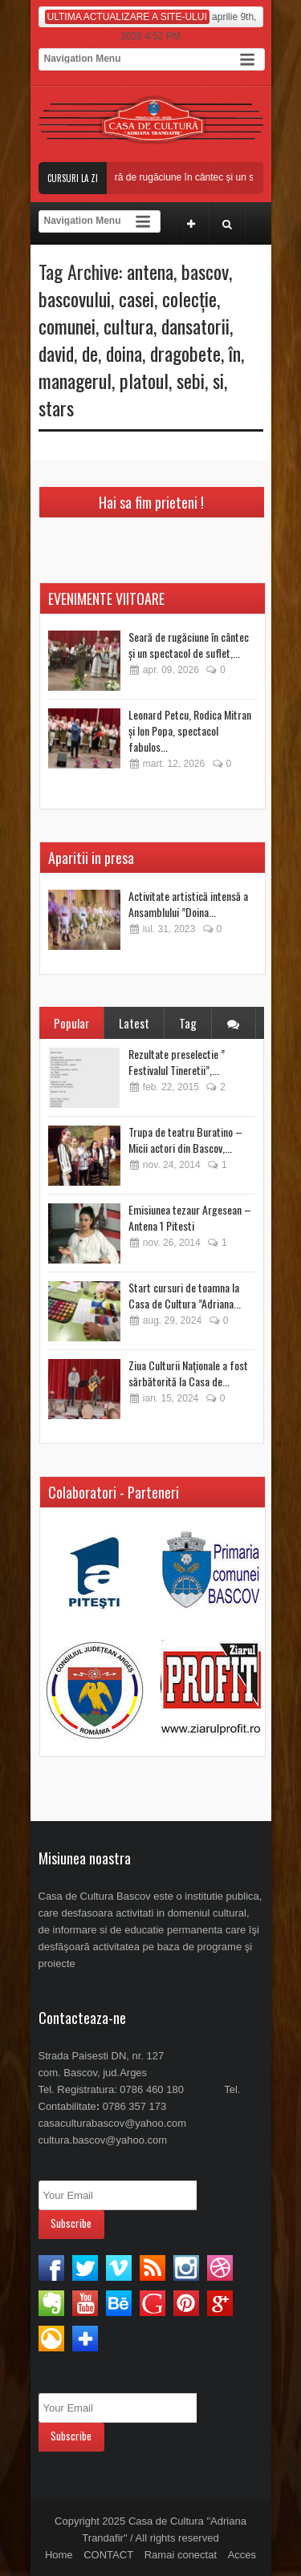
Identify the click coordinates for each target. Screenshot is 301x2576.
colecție (189, 298)
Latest (134, 1023)
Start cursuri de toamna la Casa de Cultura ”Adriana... (184, 1295)
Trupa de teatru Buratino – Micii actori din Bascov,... (185, 1139)
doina (124, 353)
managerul (75, 380)
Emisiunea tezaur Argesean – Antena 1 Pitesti (189, 1217)
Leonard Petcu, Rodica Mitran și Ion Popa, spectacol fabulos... (189, 730)
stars (56, 407)
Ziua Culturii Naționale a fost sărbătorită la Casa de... (188, 1373)
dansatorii (195, 325)
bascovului (75, 298)
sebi (191, 380)
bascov (205, 271)
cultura (128, 325)
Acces (242, 2555)
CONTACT (108, 2555)
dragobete (185, 353)
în (235, 353)
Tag (188, 1023)
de (90, 353)
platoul (144, 380)
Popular (71, 1023)
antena (150, 271)
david (56, 353)
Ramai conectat (180, 2555)
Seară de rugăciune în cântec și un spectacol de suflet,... (188, 644)
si (218, 380)
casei (136, 298)
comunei (67, 325)
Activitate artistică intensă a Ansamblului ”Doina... (188, 903)
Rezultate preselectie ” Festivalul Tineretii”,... (176, 1061)
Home (59, 2555)
